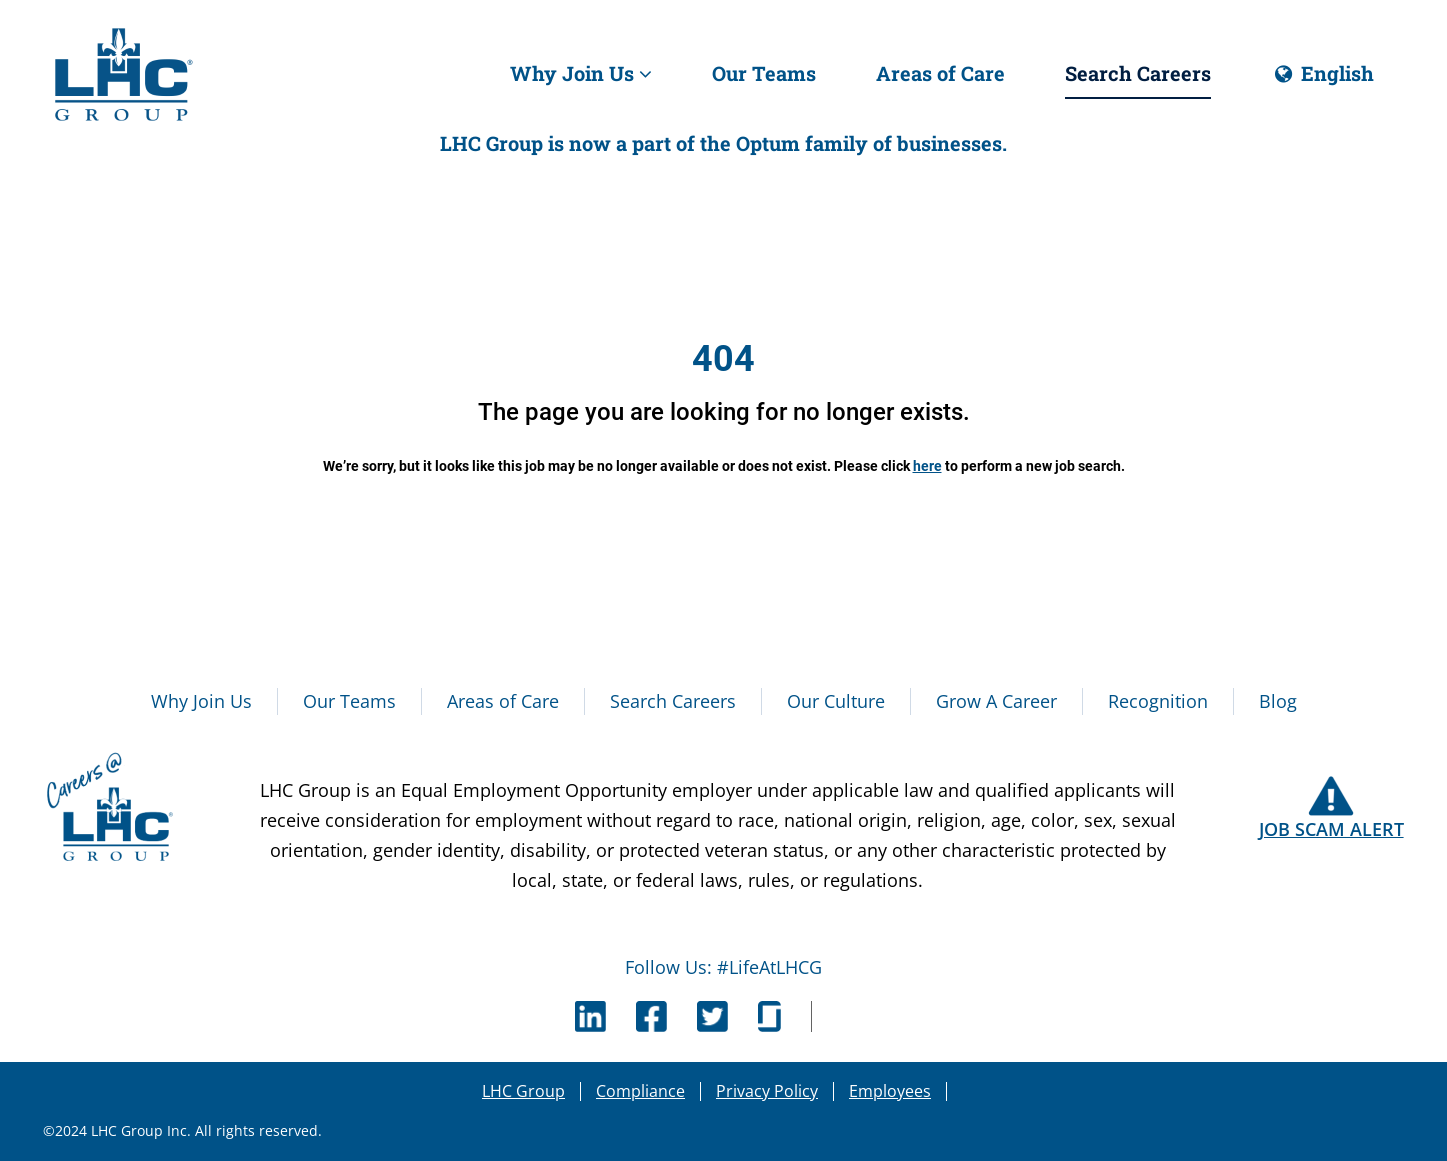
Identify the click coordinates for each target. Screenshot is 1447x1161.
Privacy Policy (767, 1091)
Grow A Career (996, 701)
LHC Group (523, 1091)
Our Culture (836, 701)
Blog (1278, 701)
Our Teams (764, 73)
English (1322, 80)
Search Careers (1138, 73)
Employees (890, 1091)
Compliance (640, 1091)
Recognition (1158, 701)
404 (723, 359)
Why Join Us (581, 73)
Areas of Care (940, 73)
